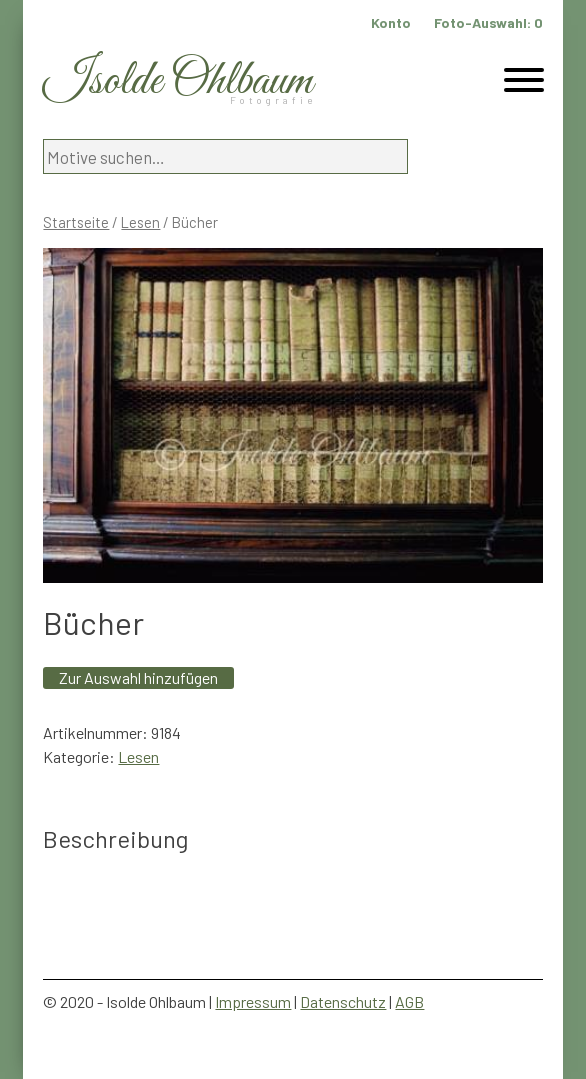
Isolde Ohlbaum (178, 81)
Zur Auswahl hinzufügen (138, 677)
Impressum (253, 1001)
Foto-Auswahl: (488, 22)
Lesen (140, 222)
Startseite (76, 222)
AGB (409, 1001)
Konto (391, 22)
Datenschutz (343, 1001)
